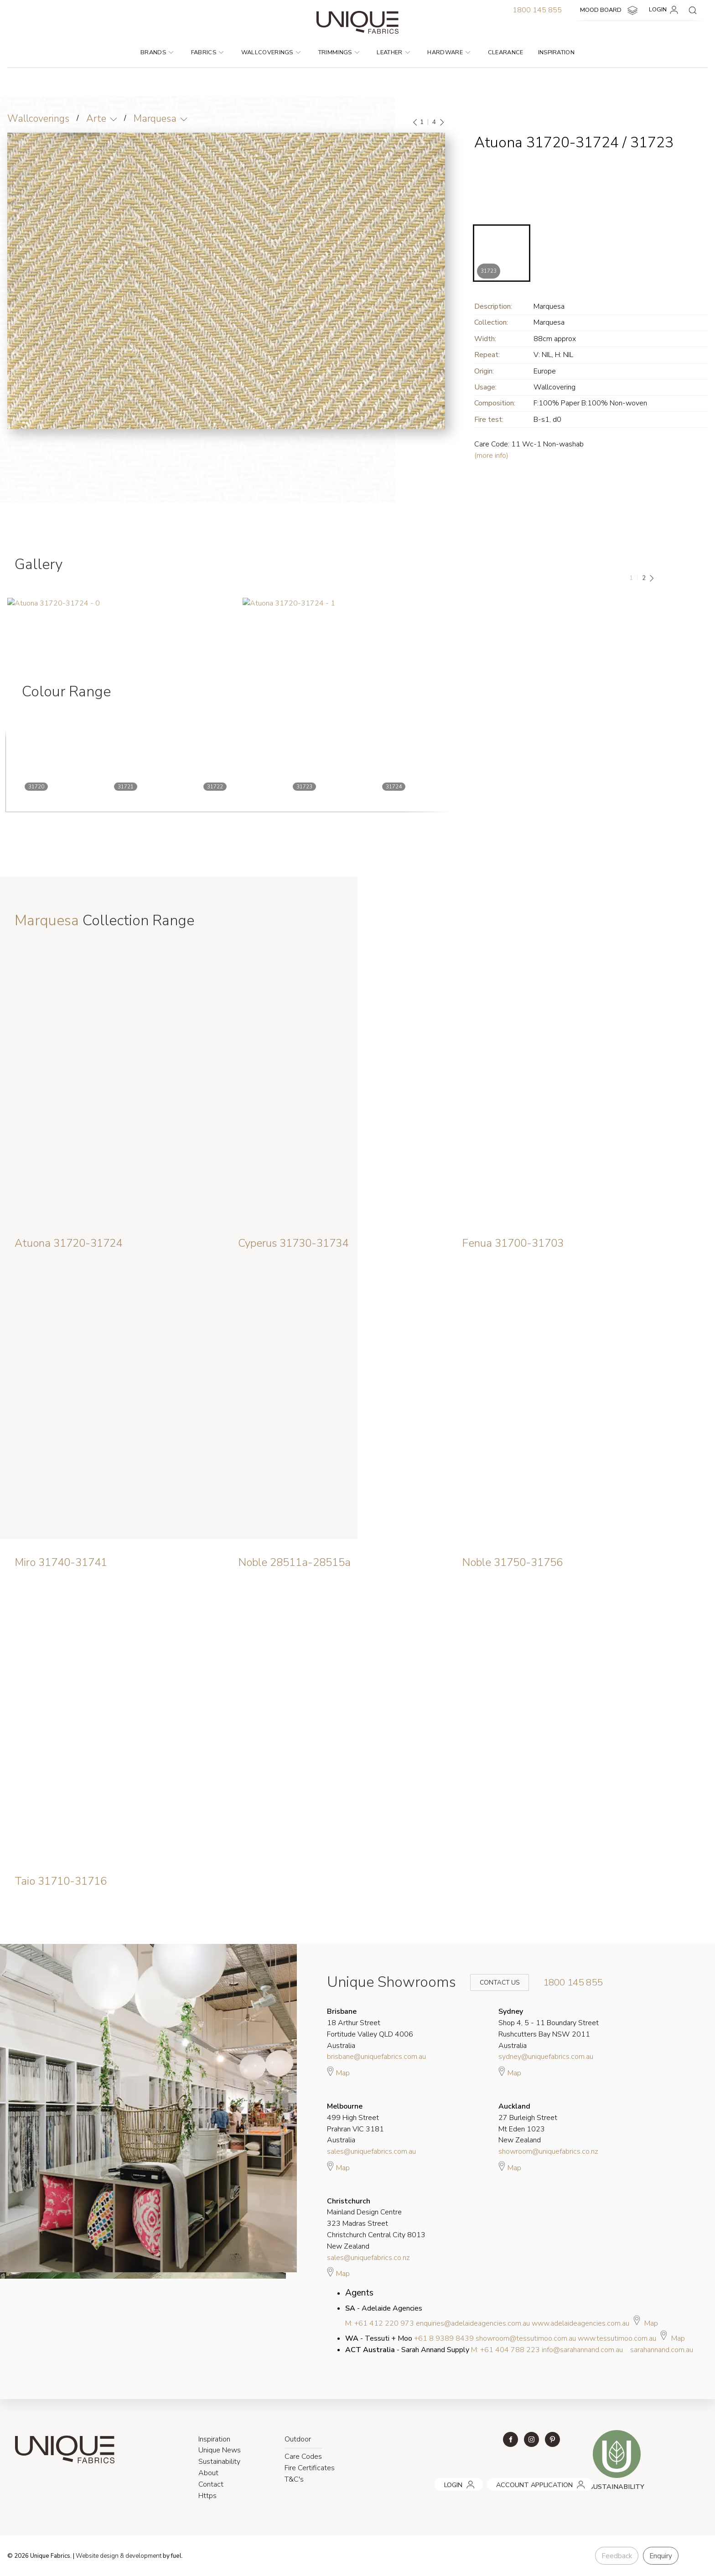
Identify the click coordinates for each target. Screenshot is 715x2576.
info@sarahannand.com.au (582, 2350)
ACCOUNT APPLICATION (522, 2481)
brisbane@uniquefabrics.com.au (376, 2057)
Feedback (616, 2555)
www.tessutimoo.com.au (617, 2338)
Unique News (219, 2450)
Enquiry (660, 2555)
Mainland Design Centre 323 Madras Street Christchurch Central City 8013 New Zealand (376, 2223)
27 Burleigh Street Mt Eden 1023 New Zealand (527, 2123)
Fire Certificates (310, 2468)
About (208, 2473)
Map (338, 2071)
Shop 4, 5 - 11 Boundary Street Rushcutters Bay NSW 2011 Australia (548, 2028)
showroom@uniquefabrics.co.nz (548, 2151)
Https (207, 2496)
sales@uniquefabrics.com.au (371, 2151)
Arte (96, 118)
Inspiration (556, 52)
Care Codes (303, 2457)
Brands (156, 52)
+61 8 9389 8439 (444, 2338)
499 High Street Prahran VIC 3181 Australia (355, 2123)
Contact (210, 2484)
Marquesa (155, 118)
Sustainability (219, 2462)
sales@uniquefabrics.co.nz (368, 2258)
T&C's (294, 2479)
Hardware (448, 52)
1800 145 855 (537, 10)
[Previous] (415, 122)
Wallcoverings (271, 52)
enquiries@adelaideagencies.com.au (473, 2323)
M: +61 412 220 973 (379, 2323)
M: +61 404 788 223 (505, 2350)
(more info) (491, 456)
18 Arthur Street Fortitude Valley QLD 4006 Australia (370, 2028)
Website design (98, 2556)
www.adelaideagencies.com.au (580, 2323)
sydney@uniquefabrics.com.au (545, 2057)
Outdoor (298, 2439)
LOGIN (665, 10)
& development (142, 2556)
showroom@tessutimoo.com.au (526, 2338)
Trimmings (338, 52)
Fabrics (207, 52)
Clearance (505, 52)
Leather (393, 52)
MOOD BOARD (610, 10)
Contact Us (493, 1982)
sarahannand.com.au (661, 2350)
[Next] (441, 122)
